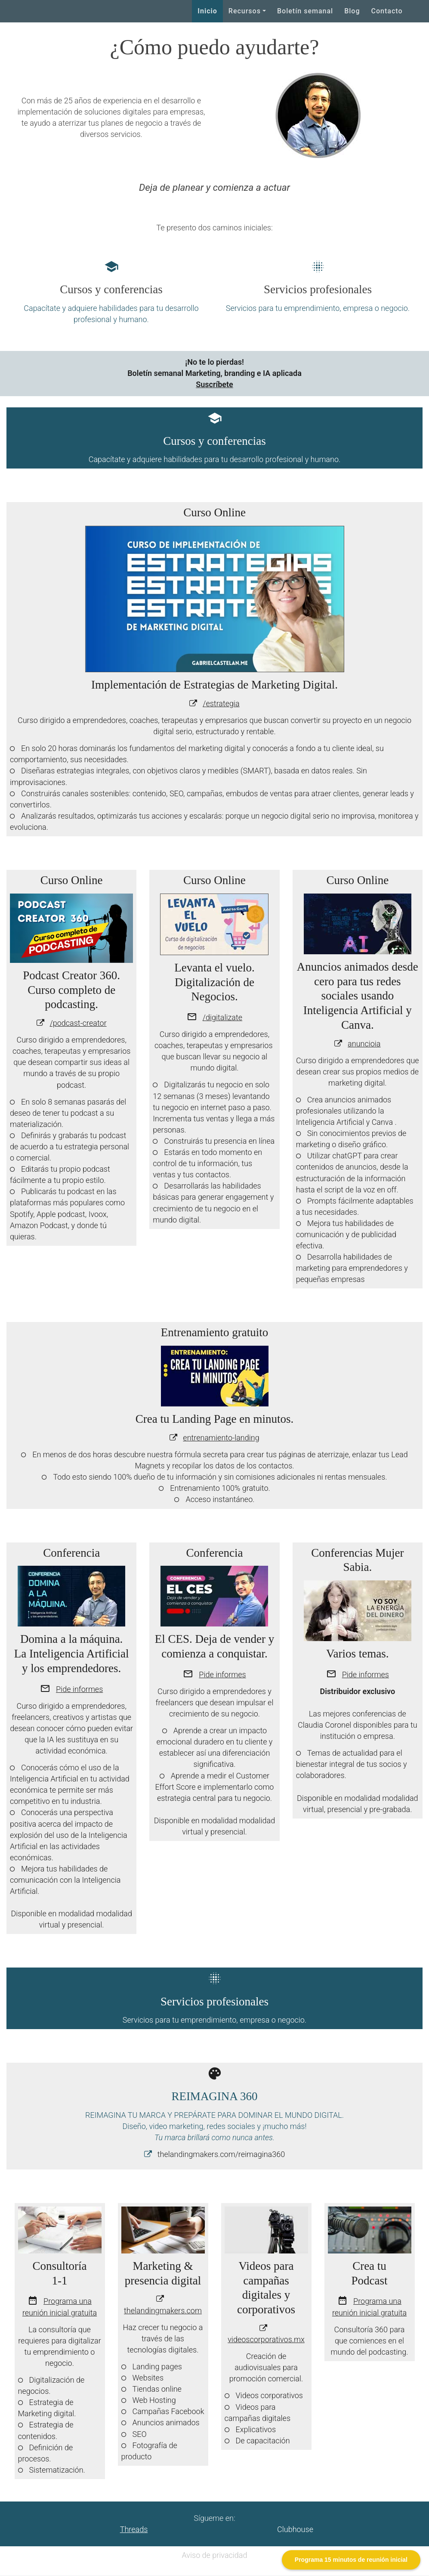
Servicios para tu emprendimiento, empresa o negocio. (318, 308)
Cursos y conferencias (111, 289)
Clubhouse (295, 2529)
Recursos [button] (244, 11)
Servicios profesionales (318, 289)
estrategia (222, 703)
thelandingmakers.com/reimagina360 (221, 2154)
